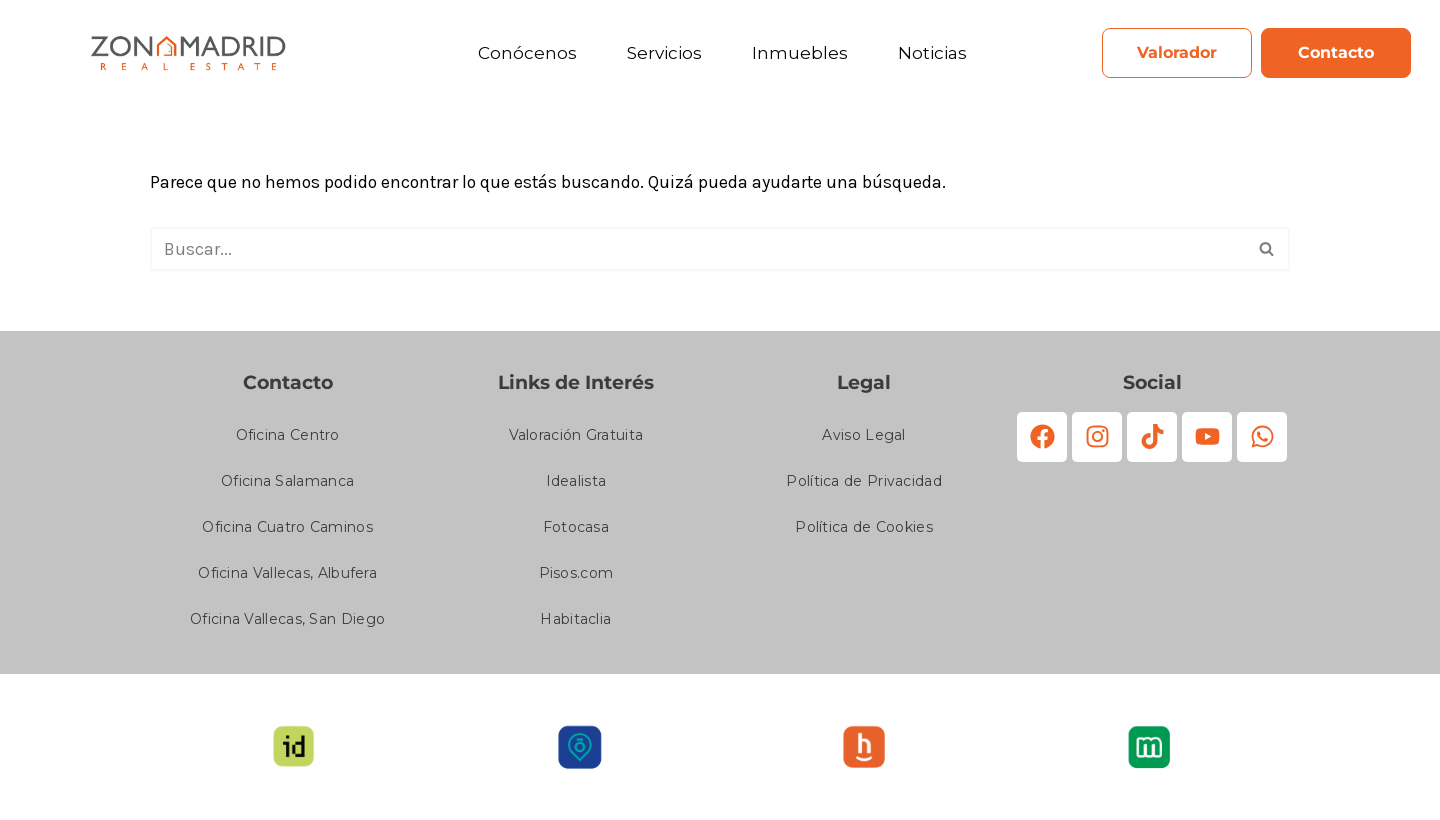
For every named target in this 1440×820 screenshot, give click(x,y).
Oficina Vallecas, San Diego (287, 621)
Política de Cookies (864, 529)
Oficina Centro (288, 437)
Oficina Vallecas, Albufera (287, 575)
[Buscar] (697, 250)
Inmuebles (800, 53)
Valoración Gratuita (576, 437)
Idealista (576, 483)
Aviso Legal (863, 437)
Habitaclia (575, 621)
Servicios (664, 53)
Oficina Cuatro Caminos (287, 529)
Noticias (932, 53)
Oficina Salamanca (287, 483)
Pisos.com (576, 575)
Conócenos (527, 53)
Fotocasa (576, 529)
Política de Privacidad (864, 483)
